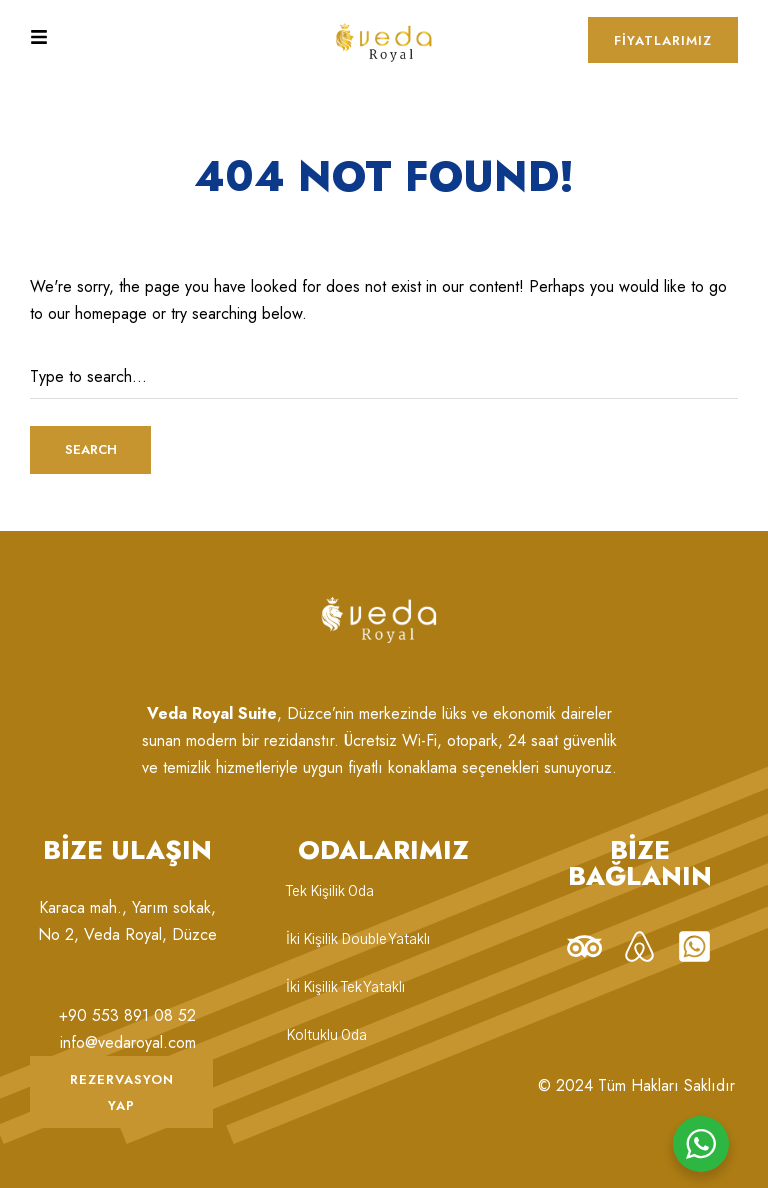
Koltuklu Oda (326, 1036)
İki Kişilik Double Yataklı (358, 940)
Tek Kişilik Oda (330, 892)
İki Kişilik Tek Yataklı (345, 988)
